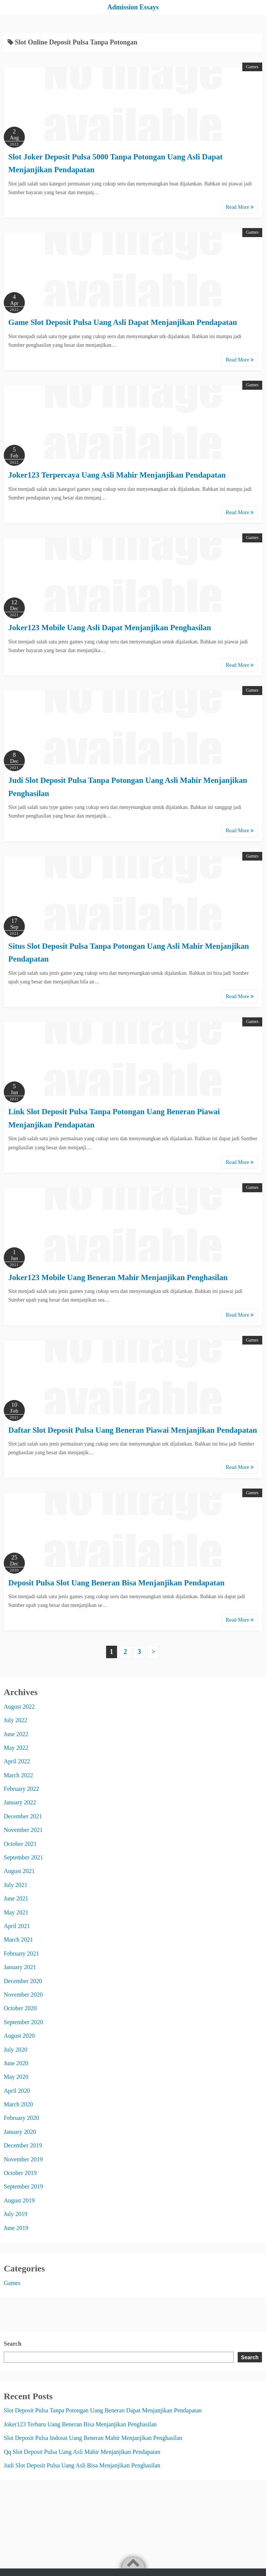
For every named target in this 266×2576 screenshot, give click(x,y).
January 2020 (20, 2132)
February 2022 (21, 1789)
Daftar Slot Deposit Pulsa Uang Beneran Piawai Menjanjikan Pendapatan (132, 1430)
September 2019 (23, 2186)
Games (252, 66)
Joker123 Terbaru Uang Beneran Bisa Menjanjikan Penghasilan (80, 2424)
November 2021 (23, 1830)
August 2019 (19, 2200)
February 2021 (21, 1953)
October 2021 (20, 1844)
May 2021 (16, 1912)
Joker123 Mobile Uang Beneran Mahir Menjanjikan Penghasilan (118, 1277)
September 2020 (23, 2022)
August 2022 (19, 1706)
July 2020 (15, 2049)
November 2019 (23, 2159)
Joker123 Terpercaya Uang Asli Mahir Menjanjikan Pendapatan (117, 474)
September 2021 (23, 1857)
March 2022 (18, 1775)
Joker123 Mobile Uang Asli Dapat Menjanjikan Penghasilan (109, 627)
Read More (240, 207)
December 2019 (23, 2145)
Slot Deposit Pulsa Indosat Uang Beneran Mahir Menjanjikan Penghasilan (93, 2438)
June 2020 (16, 2063)
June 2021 (16, 1898)
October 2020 (20, 2008)
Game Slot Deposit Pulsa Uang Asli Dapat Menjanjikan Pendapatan (122, 322)
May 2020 (16, 2077)
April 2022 (17, 1761)
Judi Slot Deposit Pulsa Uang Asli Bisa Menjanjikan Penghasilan (82, 2465)
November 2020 (23, 1994)
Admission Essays (133, 7)
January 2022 (20, 1802)
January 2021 (20, 1967)
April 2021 (17, 1926)
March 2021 (18, 1939)
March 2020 (18, 2104)
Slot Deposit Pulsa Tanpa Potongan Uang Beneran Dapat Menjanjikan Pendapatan (103, 2410)
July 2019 (15, 2214)
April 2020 (17, 2090)
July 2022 (15, 1720)
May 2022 (16, 1747)
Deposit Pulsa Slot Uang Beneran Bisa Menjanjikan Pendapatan (116, 1582)
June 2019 (16, 2228)
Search (12, 2343)
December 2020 (23, 1981)
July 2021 (15, 1885)
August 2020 (19, 2035)
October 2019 (20, 2173)
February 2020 (21, 2118)
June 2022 (16, 1734)
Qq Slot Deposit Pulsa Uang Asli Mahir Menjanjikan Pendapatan (82, 2452)
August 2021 (19, 1871)
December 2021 (23, 1816)
